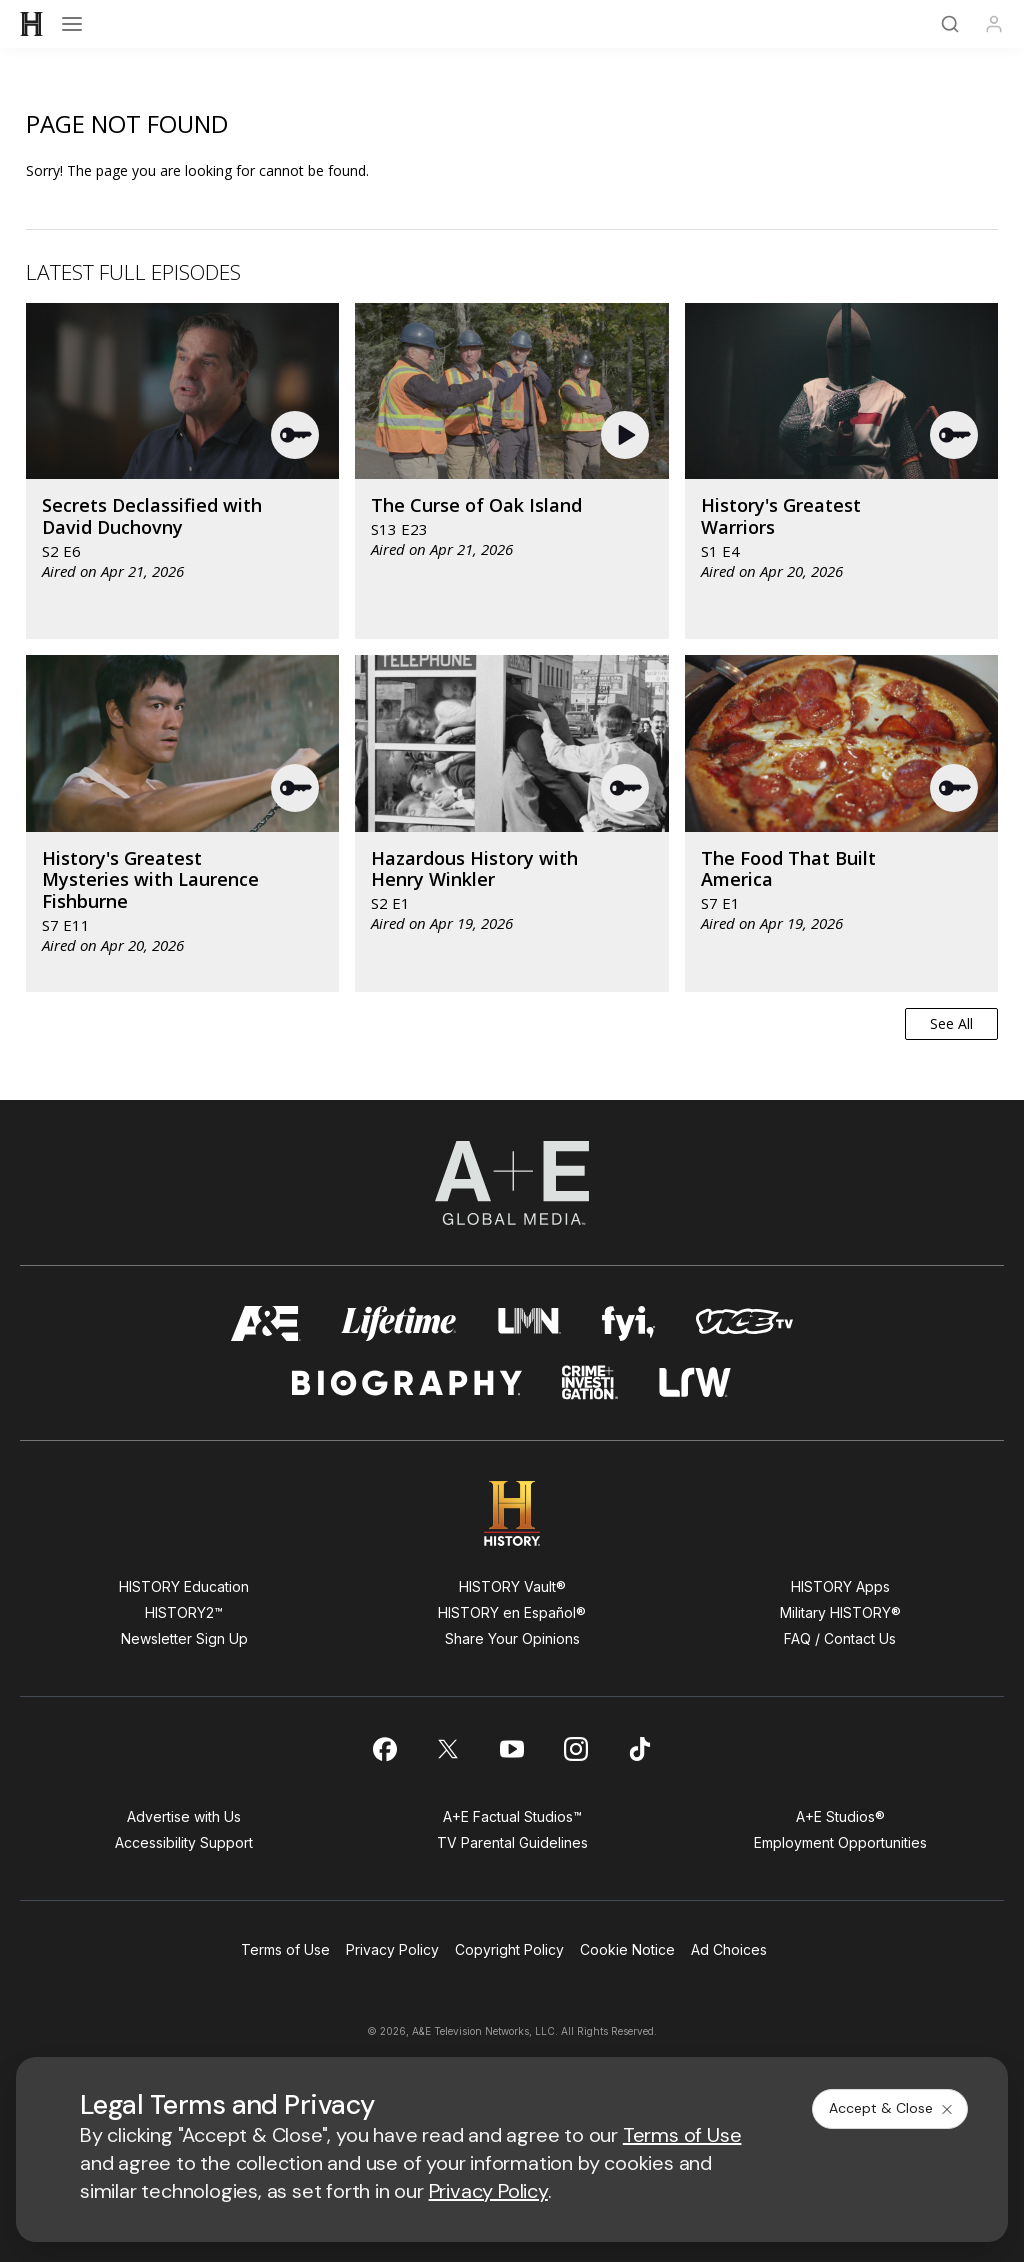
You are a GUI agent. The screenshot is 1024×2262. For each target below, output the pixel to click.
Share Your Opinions (512, 1638)
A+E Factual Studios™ (512, 1816)
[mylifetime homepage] (399, 1323)
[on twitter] (448, 1749)
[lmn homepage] (529, 1323)
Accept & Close (892, 2108)
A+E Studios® (840, 1816)
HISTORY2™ (184, 1612)
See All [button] (951, 1023)
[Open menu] (72, 24)
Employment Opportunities (840, 1842)
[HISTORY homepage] (512, 1513)
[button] (296, 435)
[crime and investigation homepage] (590, 1382)
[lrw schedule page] (695, 1382)
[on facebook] (384, 1749)
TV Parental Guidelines (512, 1842)
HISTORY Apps (840, 1586)
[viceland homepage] (744, 1323)
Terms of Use (285, 1949)
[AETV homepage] (266, 1323)
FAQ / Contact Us (840, 1638)
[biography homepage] (407, 1382)
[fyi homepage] (629, 1323)
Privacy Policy (392, 1949)
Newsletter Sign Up (184, 1638)
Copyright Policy (509, 1949)
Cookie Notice (627, 1949)
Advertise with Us (184, 1816)
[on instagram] (576, 1749)
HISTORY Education (184, 1586)
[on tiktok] (640, 1749)
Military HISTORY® (840, 1612)
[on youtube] (512, 1749)
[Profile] (994, 24)
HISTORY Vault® (512, 1586)
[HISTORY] (32, 24)
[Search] (950, 24)
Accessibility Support (184, 1842)
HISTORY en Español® (512, 1612)
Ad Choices (729, 1949)
